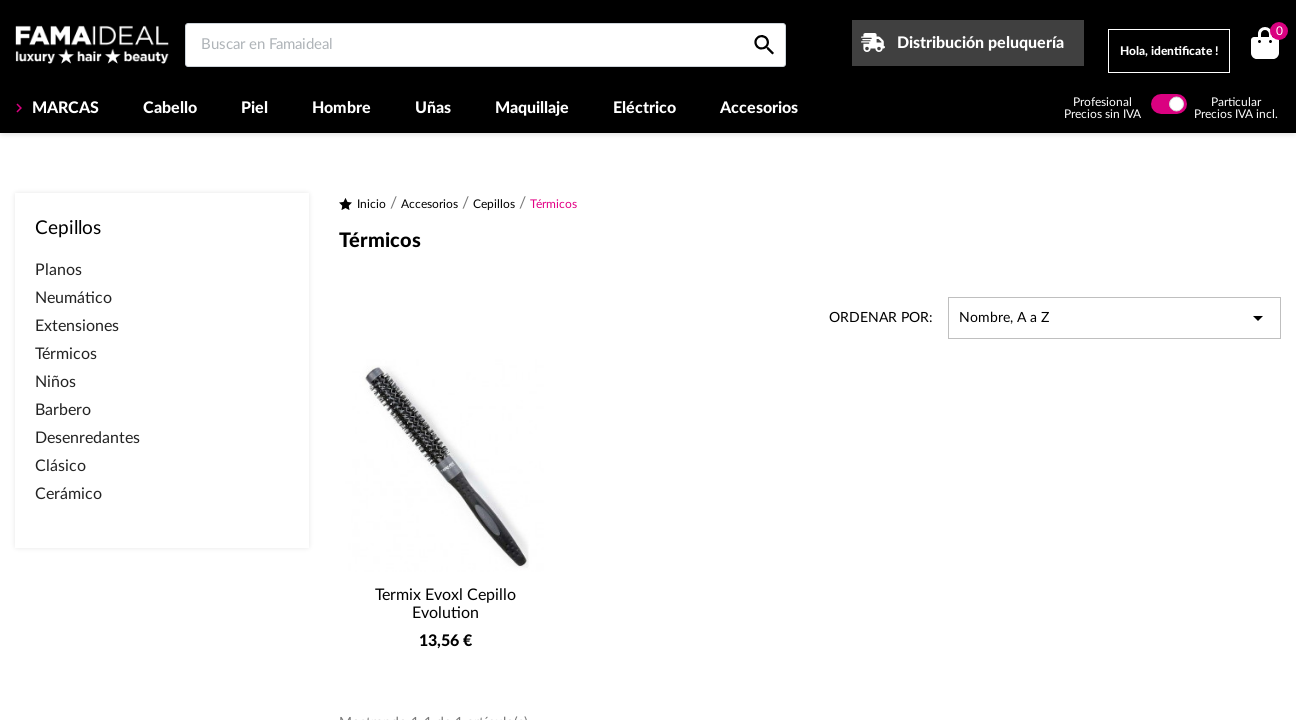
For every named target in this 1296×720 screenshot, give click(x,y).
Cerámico (68, 494)
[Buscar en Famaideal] (485, 45)
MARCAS (63, 108)
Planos (58, 270)
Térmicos (66, 354)
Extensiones (77, 326)
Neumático (73, 298)
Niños (55, 382)
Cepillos (68, 228)
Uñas (433, 108)
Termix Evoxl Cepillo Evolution (445, 604)
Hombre (341, 108)
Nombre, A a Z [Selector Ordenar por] (1114, 318)
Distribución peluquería (980, 43)
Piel (254, 108)
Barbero (63, 410)
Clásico (60, 466)
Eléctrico (644, 108)
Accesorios (759, 108)
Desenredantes (87, 438)
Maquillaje (532, 108)
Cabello (170, 108)
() (1275, 33)
